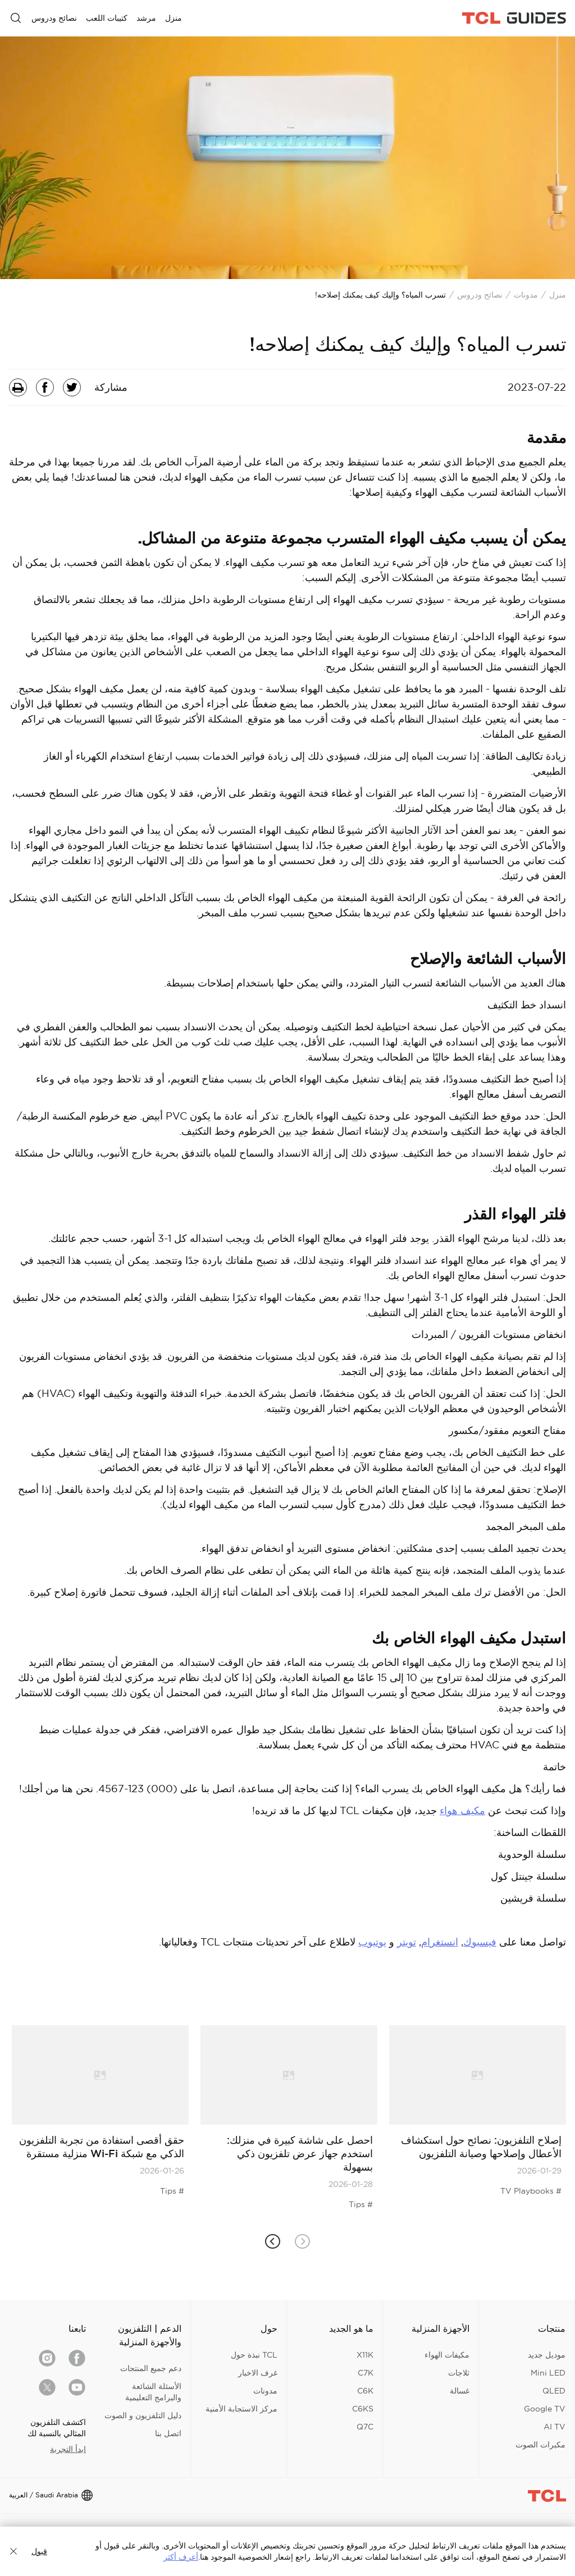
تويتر (406, 1941)
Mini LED (548, 2373)
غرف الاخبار (257, 2373)
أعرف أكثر (180, 2557)
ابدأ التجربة (68, 2449)
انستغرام (439, 1941)
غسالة (459, 2391)
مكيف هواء (462, 1810)
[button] (272, 2241)
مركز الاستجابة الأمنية (241, 2409)
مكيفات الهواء (447, 2355)
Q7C (365, 2427)
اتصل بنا (168, 2433)
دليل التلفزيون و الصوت (142, 2415)
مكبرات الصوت (540, 2445)
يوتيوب (372, 1941)
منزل (557, 295)
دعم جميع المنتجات (150, 2368)
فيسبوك (479, 1941)
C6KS (362, 2409)
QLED (553, 2391)
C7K (365, 2373)
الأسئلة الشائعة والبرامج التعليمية (153, 2392)
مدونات (526, 295)
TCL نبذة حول (254, 2355)
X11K (365, 2355)
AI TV (554, 2427)
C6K (365, 2391)
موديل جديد (546, 2355)
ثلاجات (458, 2373)
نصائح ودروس (480, 295)
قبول (39, 2551)
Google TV (544, 2409)
